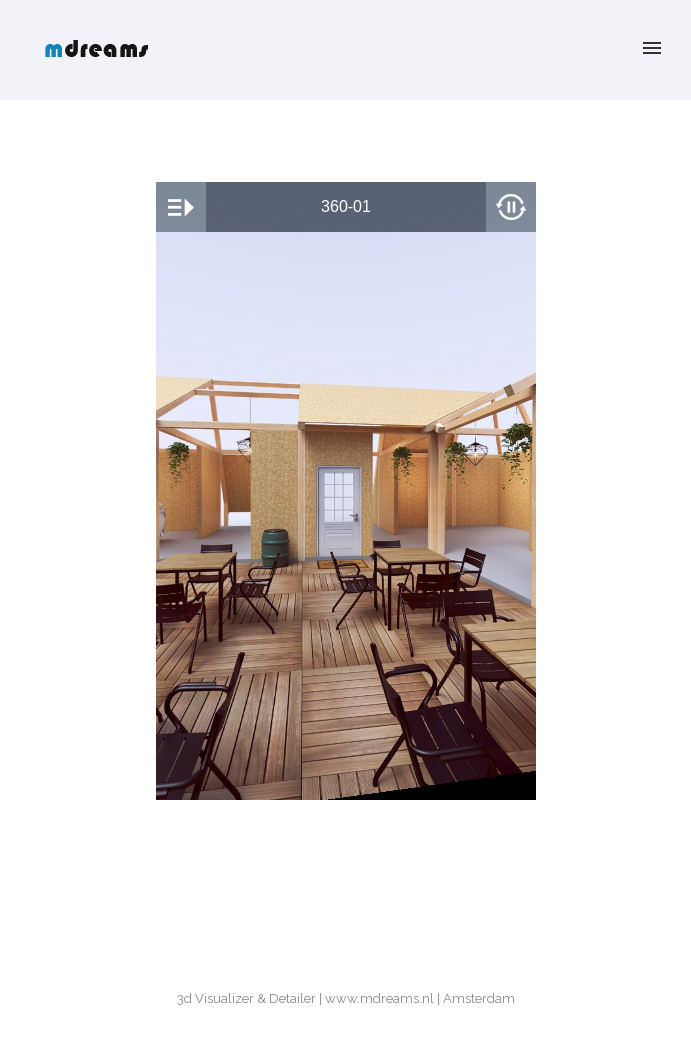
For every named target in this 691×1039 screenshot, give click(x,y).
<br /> (346, 491)
